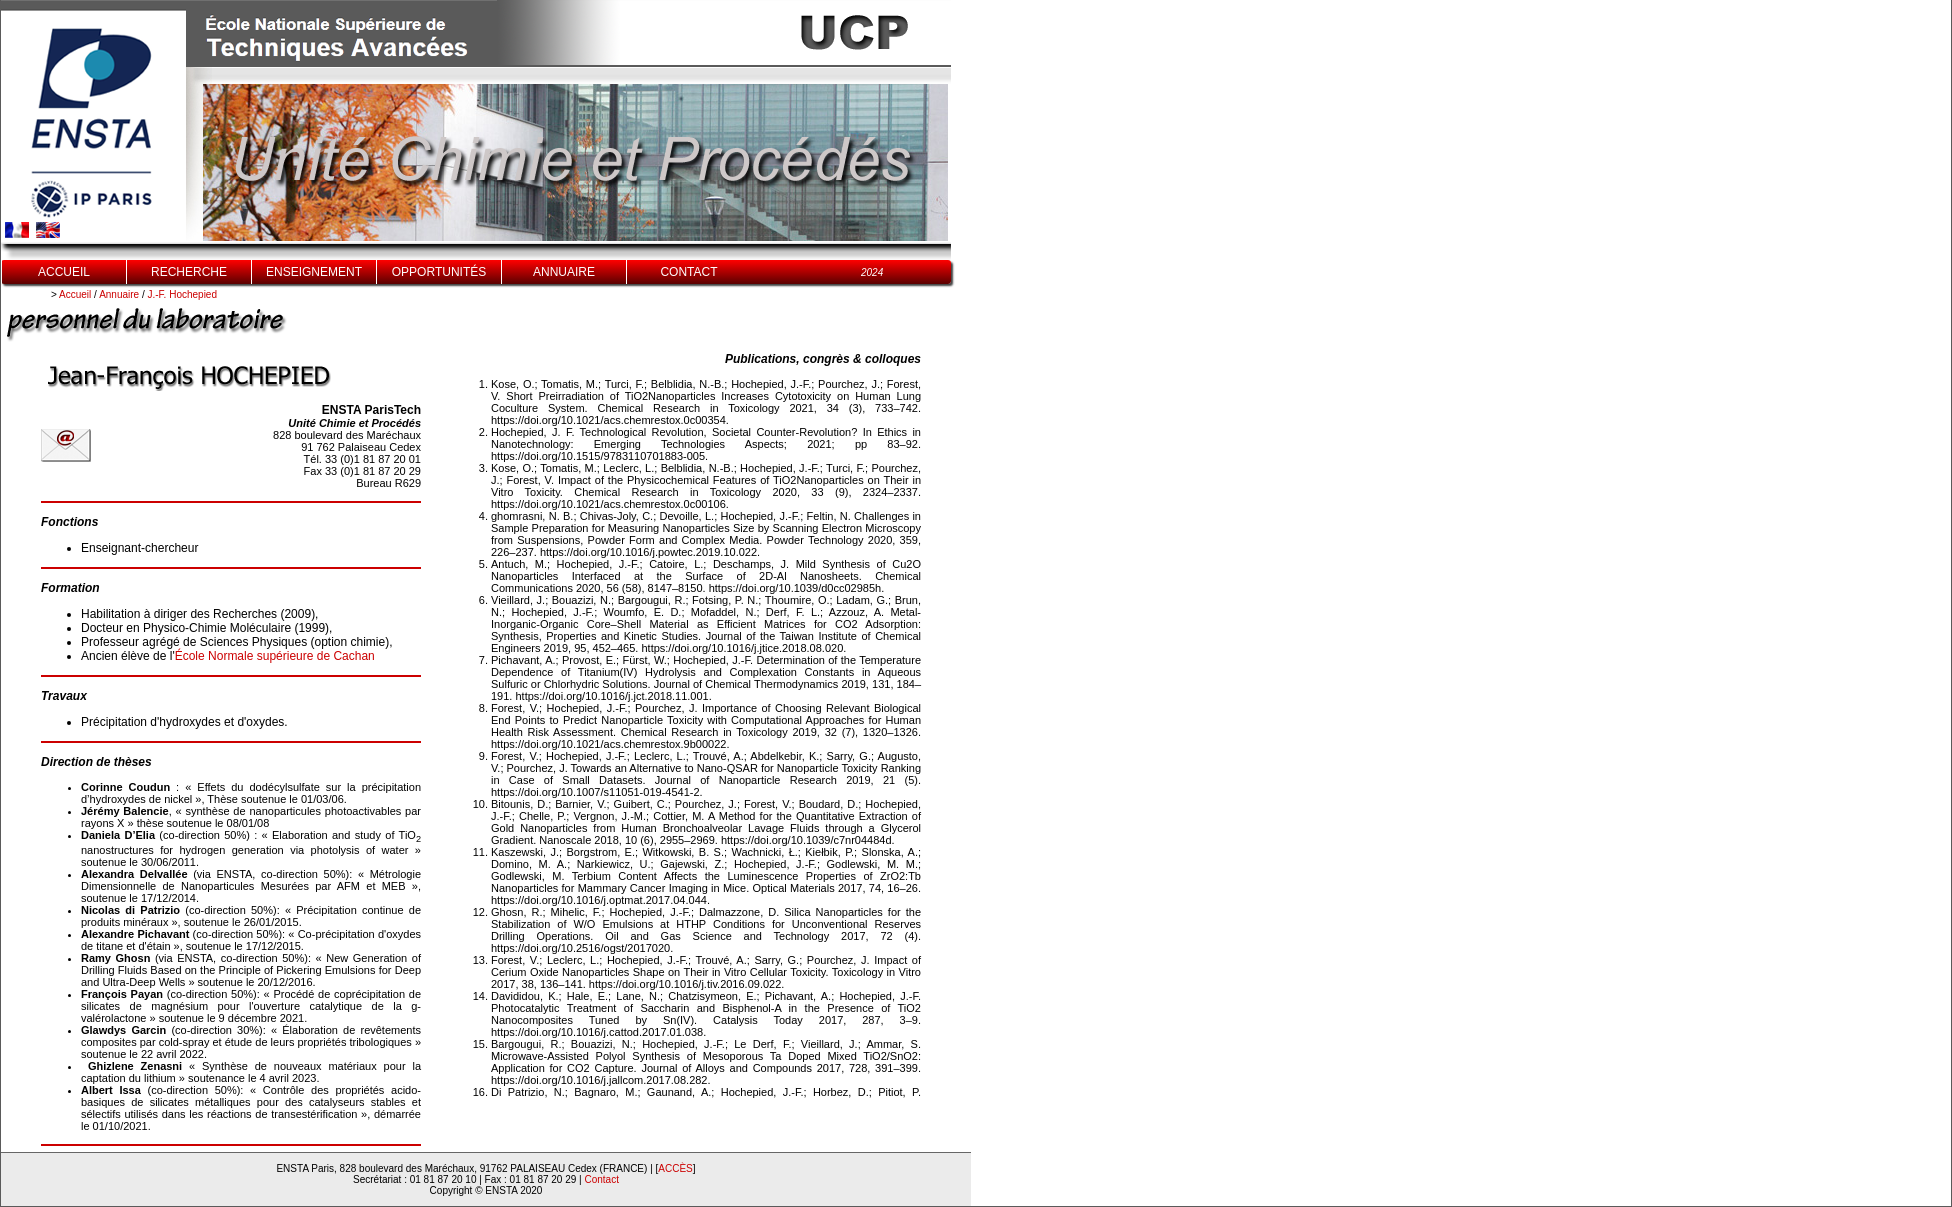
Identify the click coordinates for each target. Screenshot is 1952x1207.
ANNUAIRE (564, 272)
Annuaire (119, 294)
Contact (602, 1179)
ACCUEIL (64, 272)
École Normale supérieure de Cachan (275, 656)
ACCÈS (675, 1168)
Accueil (75, 294)
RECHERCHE (189, 272)
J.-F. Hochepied (182, 294)
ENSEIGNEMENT (314, 272)
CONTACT (688, 272)
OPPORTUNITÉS (439, 272)
